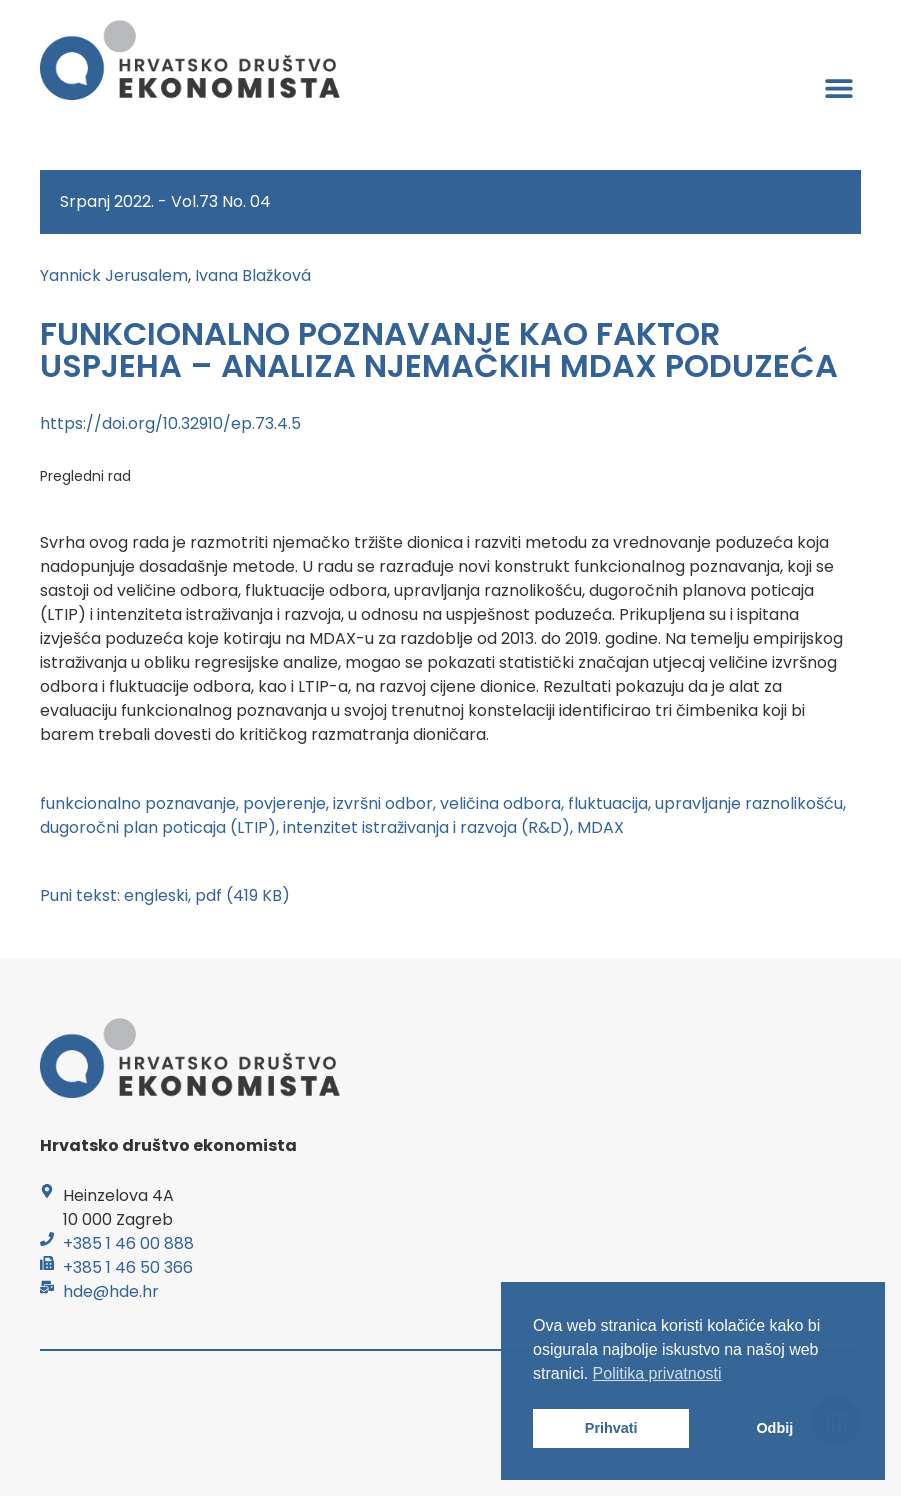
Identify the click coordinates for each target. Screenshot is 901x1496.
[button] (838, 87)
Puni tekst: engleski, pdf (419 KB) (165, 895)
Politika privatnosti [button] (657, 1373)
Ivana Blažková (253, 275)
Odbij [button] (774, 1428)
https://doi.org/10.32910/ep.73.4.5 (170, 423)
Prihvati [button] (611, 1428)
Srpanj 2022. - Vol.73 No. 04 (165, 201)
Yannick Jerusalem (114, 275)
